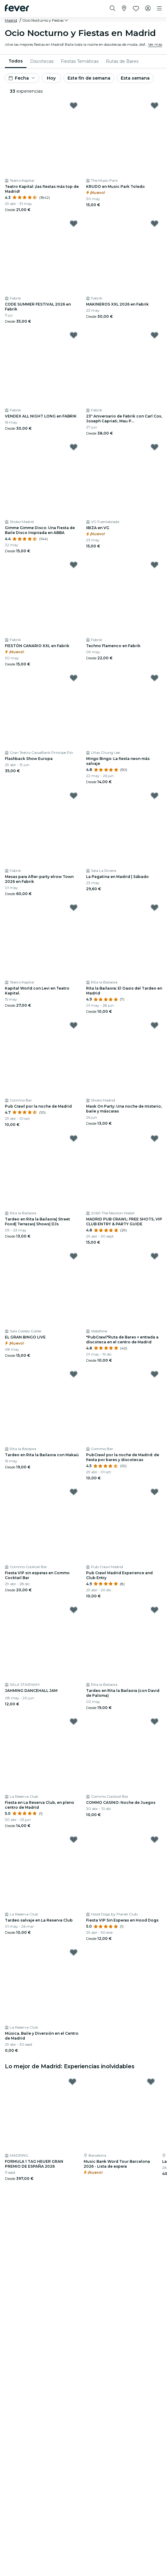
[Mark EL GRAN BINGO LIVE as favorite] (74, 1256)
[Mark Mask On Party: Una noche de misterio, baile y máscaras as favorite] (154, 1025)
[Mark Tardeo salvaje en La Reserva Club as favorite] (74, 1839)
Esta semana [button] (135, 78)
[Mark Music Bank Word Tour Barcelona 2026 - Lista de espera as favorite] (151, 2082)
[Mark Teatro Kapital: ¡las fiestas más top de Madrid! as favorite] (74, 105)
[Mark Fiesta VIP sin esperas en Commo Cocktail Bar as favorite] (74, 1492)
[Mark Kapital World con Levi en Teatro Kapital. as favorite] (74, 908)
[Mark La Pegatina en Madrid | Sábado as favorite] (154, 796)
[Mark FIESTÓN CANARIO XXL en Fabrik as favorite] (74, 565)
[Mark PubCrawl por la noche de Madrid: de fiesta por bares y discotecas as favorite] (154, 1374)
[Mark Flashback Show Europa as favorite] (74, 678)
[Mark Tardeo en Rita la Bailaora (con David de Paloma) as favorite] (154, 1610)
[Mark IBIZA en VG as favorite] (154, 447)
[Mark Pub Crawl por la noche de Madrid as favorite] (74, 1025)
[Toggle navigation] (159, 8)
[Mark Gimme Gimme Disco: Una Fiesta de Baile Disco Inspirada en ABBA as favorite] (74, 447)
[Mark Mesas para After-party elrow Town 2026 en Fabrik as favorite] (74, 796)
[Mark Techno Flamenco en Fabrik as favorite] (154, 565)
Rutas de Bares (122, 61)
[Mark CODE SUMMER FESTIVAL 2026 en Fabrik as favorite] (74, 224)
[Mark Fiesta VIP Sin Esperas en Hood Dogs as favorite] (154, 1839)
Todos (16, 61)
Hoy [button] (51, 78)
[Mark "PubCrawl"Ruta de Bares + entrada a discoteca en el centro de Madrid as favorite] (154, 1256)
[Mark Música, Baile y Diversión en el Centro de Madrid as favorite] (74, 1952)
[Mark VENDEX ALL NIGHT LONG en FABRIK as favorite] (74, 335)
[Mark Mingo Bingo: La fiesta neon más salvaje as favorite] (154, 678)
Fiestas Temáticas (80, 61)
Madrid (11, 20)
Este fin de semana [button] (89, 78)
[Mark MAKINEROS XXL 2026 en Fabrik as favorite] (154, 224)
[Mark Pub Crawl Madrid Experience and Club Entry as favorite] (154, 1492)
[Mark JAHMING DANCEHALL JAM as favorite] (74, 1610)
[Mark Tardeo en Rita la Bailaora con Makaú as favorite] (74, 1374)
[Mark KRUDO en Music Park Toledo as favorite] (154, 105)
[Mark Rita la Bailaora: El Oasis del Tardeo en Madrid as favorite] (154, 908)
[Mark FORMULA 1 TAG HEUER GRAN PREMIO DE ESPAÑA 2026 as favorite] (72, 2082)
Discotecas (42, 61)
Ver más (155, 44)
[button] (45, 20)
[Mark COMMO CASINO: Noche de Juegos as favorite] (154, 1721)
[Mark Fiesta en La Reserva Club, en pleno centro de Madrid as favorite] (74, 1721)
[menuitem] (15, 61)
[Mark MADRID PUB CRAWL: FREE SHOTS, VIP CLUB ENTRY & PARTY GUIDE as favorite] (154, 1138)
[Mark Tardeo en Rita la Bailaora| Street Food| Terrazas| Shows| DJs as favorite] (74, 1138)
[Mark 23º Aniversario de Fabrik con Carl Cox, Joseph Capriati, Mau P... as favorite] (154, 335)
